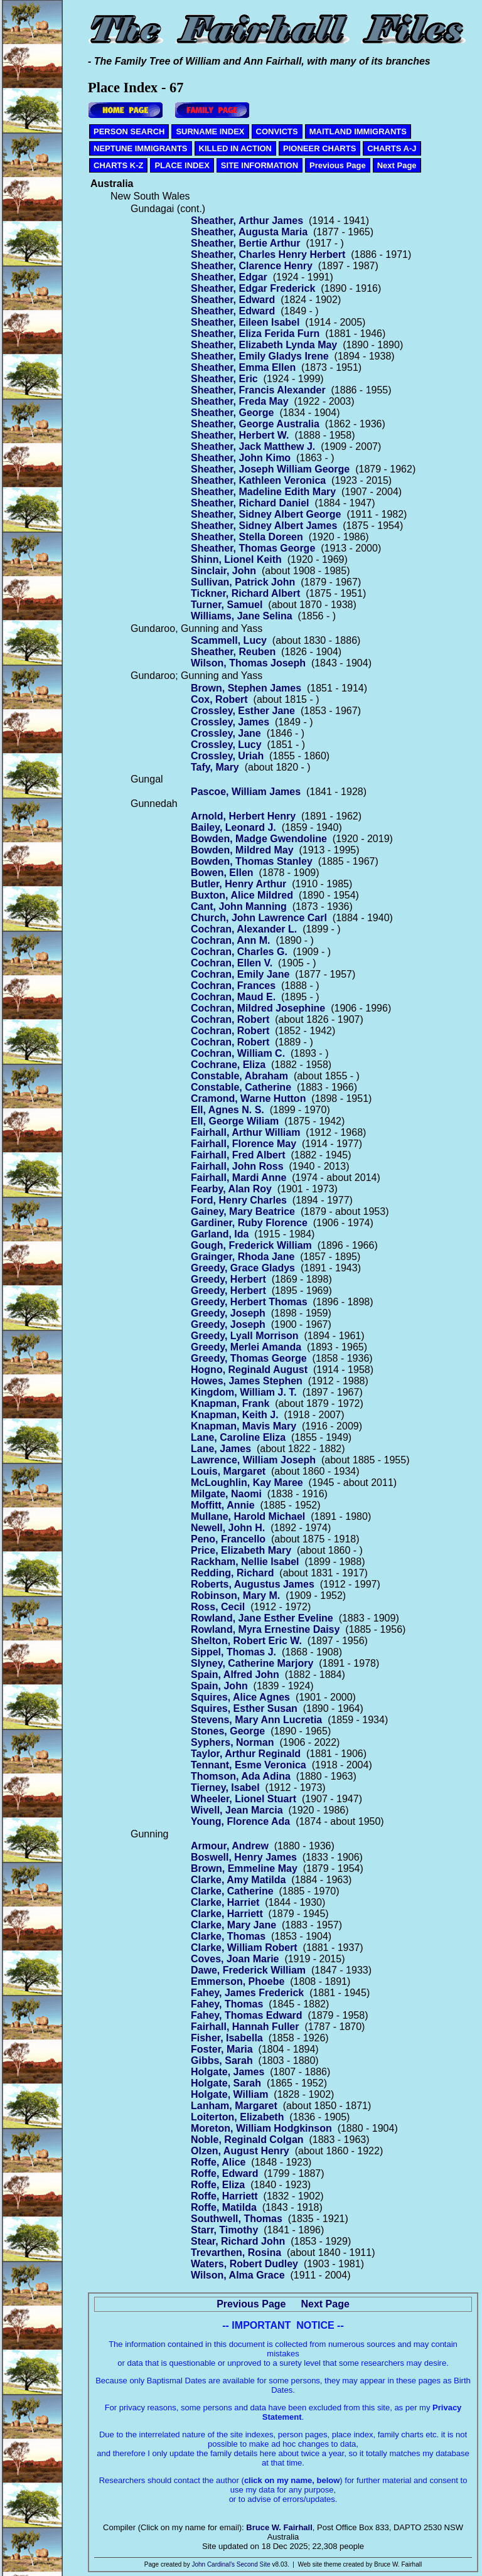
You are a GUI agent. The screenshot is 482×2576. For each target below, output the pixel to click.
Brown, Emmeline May (244, 1868)
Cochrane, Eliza (228, 1064)
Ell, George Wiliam (235, 1121)
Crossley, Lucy (226, 744)
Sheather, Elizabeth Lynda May (264, 344)
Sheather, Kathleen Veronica (258, 480)
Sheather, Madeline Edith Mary (263, 491)
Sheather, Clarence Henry (252, 265)
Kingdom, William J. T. (244, 1392)
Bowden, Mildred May (242, 850)
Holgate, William (229, 2094)
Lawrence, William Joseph (253, 1460)
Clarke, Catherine (232, 1891)
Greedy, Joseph (228, 1313)
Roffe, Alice (218, 2162)
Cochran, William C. (238, 1053)
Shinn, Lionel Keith (236, 559)
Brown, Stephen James (246, 688)
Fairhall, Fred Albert (238, 1155)
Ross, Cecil (218, 1606)
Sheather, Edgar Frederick (253, 288)
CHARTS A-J (391, 148)
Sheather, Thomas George (253, 548)
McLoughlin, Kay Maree (247, 1482)
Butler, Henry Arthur (238, 884)
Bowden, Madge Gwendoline (259, 838)
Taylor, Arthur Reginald (246, 1753)
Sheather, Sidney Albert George (266, 514)
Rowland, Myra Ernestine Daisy (265, 1629)
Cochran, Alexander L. (244, 929)
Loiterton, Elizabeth (237, 2117)
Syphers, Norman (232, 1742)
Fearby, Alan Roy (231, 1189)
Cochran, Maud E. (233, 996)
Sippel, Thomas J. (233, 1652)
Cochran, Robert (230, 1019)
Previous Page (337, 165)
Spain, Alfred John (235, 1674)
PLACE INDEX (181, 165)
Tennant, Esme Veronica (248, 1765)
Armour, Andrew (230, 1846)
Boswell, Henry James (244, 1857)
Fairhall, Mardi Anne (238, 1177)
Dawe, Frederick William (248, 1970)
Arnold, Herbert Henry (243, 816)
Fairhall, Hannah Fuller (245, 2026)
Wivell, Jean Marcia (237, 1810)
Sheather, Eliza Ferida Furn (255, 333)
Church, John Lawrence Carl (259, 917)
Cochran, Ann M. (230, 940)
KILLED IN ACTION (235, 148)
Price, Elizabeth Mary (241, 1550)
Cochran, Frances (233, 985)
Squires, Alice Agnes (240, 1697)
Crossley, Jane (226, 733)
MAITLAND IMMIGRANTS (358, 131)
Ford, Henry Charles (239, 1200)
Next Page (397, 165)
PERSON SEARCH (129, 131)
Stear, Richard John (238, 2241)
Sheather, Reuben (233, 651)
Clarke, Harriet (225, 1902)
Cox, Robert (219, 699)
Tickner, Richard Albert (245, 593)
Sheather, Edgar (229, 277)
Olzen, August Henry (240, 2151)
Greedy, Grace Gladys (243, 1268)
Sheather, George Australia (255, 424)
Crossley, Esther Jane (243, 710)
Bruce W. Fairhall (279, 2527)
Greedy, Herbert (228, 1279)
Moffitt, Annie (223, 1505)
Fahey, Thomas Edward (247, 2015)
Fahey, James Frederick (247, 1992)
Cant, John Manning (239, 906)
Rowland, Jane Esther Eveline (262, 1618)
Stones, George (228, 1731)
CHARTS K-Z (118, 165)
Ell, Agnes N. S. (227, 1109)
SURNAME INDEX (210, 131)
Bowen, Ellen (222, 872)
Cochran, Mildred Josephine (258, 1008)
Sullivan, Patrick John (243, 582)
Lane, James (221, 1448)
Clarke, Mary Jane (233, 1925)
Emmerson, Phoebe (237, 1981)
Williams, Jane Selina (241, 616)
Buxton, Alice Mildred (242, 895)
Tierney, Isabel (225, 1787)
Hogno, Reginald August (249, 1369)
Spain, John (219, 1686)
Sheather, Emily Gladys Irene (260, 356)
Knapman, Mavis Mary (243, 1426)
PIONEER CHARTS (319, 148)
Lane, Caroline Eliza (238, 1437)
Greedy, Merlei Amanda (246, 1347)
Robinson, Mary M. (235, 1595)
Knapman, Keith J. (235, 1414)
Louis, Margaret (228, 1471)
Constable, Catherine (241, 1087)
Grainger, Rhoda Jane (242, 1256)
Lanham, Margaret (234, 2105)
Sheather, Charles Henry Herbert (268, 254)
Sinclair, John (223, 570)
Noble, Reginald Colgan (247, 2139)
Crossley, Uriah (227, 756)
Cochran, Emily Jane (240, 974)
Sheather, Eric (224, 378)
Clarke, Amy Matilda (238, 1879)
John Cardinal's (213, 2564)
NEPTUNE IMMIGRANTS (141, 148)
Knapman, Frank (230, 1403)
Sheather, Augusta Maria (249, 232)
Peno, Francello (228, 1539)
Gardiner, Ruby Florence (249, 1222)
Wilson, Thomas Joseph (248, 663)
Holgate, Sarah (226, 2083)
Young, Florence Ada (240, 1821)
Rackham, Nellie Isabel (245, 1561)
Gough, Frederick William (251, 1245)
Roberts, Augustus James (252, 1584)
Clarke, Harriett (227, 1913)
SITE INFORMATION (259, 165)
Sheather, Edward (233, 299)
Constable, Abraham (239, 1076)
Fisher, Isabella (227, 2038)
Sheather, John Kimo (241, 457)
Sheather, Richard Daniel (250, 503)
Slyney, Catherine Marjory (252, 1663)
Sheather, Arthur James (247, 220)
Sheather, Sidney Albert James (264, 525)
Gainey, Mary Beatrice (243, 1211)
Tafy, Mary (215, 767)
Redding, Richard (232, 1573)
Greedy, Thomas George (249, 1358)
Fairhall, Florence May (243, 1143)
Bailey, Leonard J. (233, 827)
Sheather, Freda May (240, 401)
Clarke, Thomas (228, 1936)
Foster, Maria (222, 2049)
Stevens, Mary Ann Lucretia (256, 1719)
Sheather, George (232, 412)
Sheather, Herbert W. (240, 435)
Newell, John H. (228, 1527)
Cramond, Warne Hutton (248, 1098)
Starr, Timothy (224, 2230)
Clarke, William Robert (244, 1947)
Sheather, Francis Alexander (258, 390)
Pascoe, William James (246, 791)
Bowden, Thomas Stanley (252, 861)
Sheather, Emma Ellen (243, 367)
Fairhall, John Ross (237, 1166)
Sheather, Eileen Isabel (245, 322)
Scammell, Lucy (229, 640)
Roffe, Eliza (218, 2184)
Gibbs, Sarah (222, 2060)
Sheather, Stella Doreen (247, 537)
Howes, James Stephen (247, 1381)
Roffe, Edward (225, 2173)
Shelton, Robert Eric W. (246, 1640)
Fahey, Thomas (227, 2004)
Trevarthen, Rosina (236, 2252)
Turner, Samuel (226, 604)
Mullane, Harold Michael (248, 1516)
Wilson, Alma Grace (238, 2275)
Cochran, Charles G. (239, 951)
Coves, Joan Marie (235, 1958)
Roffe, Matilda (224, 2207)
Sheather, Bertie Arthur (246, 243)
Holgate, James (227, 2071)
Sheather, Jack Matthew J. (253, 446)
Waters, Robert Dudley (244, 2263)
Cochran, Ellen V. (231, 963)
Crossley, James (230, 722)
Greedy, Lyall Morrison (245, 1335)
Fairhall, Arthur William (245, 1132)
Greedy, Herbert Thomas (249, 1301)
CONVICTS (277, 131)
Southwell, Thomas (236, 2218)
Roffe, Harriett (224, 2196)
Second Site (253, 2564)
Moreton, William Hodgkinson (261, 2128)
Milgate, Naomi (226, 1493)
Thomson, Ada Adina (241, 1776)
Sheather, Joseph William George (270, 469)
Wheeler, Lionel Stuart (243, 1798)
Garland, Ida (220, 1234)
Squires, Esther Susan (244, 1708)
